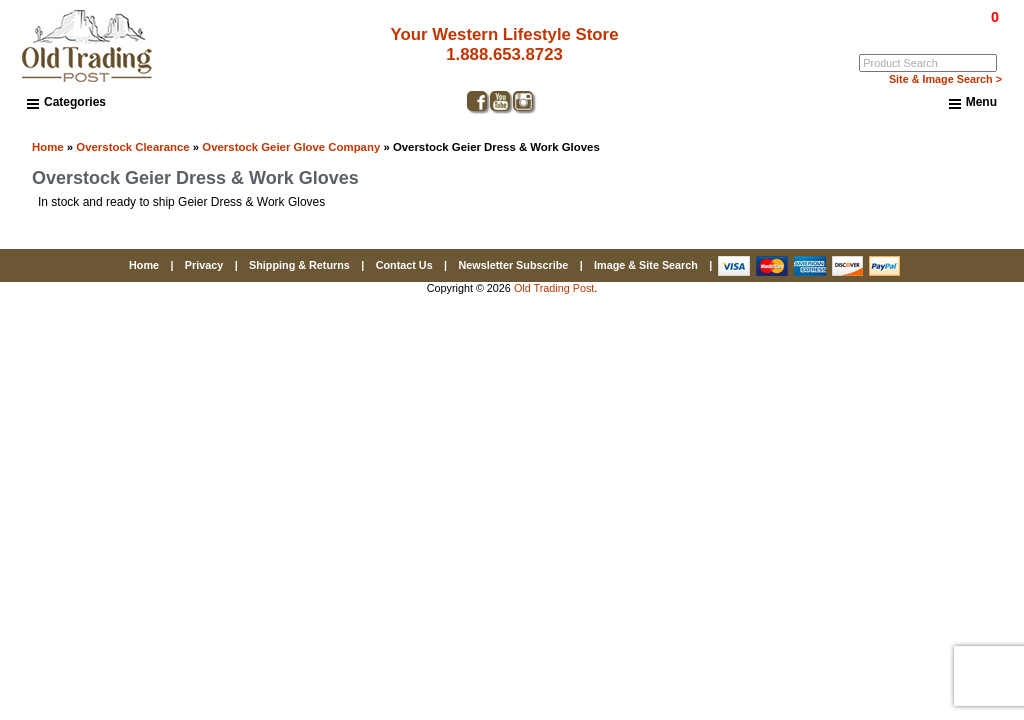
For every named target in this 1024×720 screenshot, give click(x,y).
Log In (913, 31)
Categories (66, 102)
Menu (973, 103)
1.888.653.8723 (497, 54)
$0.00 (949, 17)
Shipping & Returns (299, 265)
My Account (971, 31)
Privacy (204, 265)
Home (48, 147)
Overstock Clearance (132, 147)
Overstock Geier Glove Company (291, 147)
